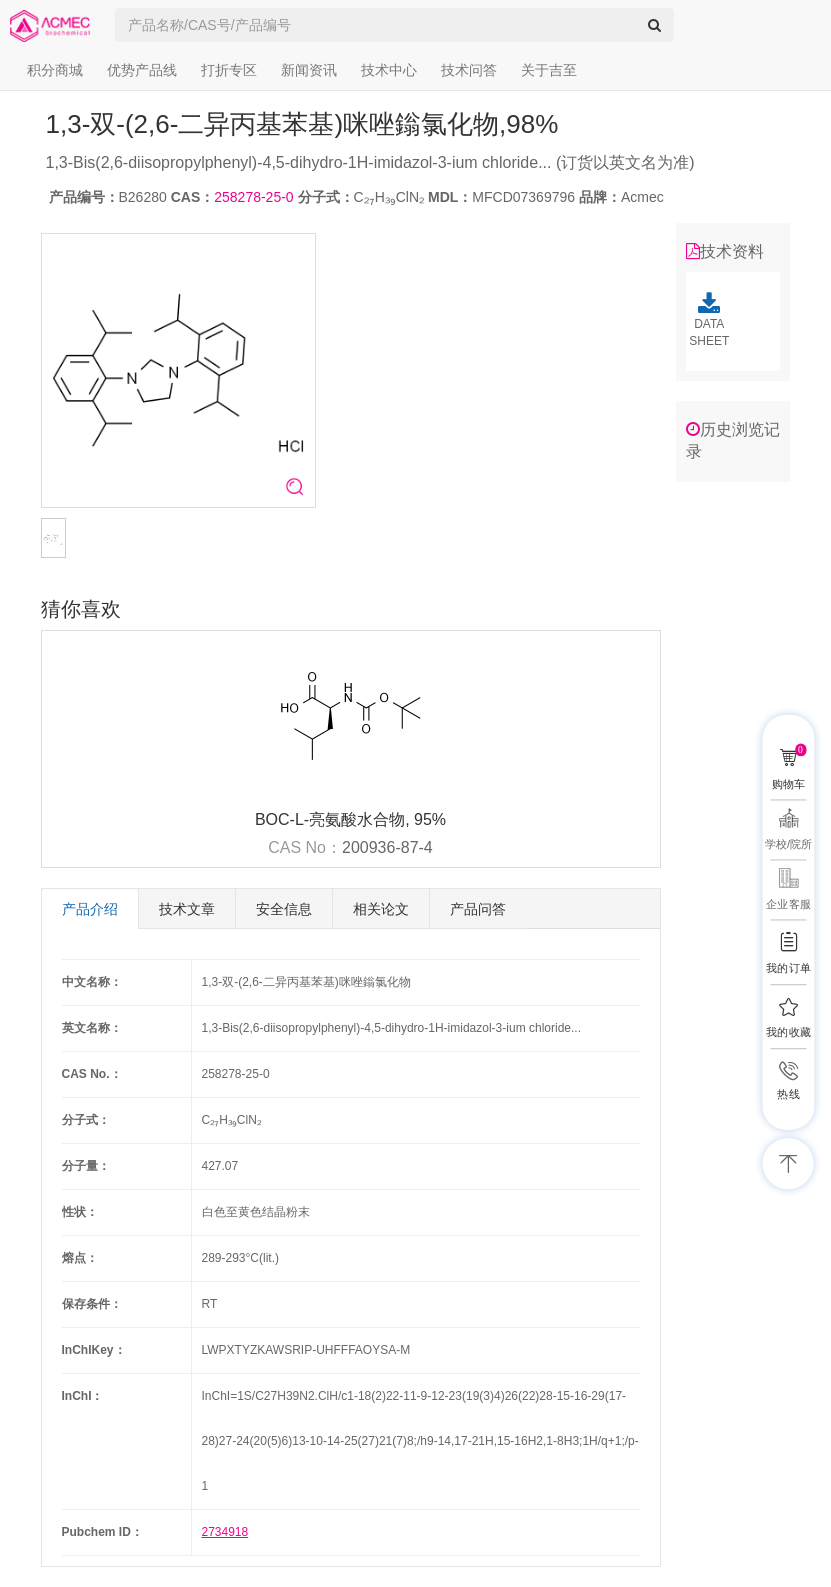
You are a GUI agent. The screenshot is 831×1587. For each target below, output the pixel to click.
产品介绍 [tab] (90, 909)
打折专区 (229, 70)
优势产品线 (142, 70)
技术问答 (469, 70)
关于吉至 (549, 70)
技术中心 (389, 70)
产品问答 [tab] (478, 909)
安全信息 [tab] (284, 909)
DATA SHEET (709, 320)
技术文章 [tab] (187, 909)
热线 (788, 1094)
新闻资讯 (309, 70)
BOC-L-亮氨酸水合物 (330, 819)
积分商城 (55, 70)
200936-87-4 (387, 847)
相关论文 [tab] (381, 909)
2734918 (225, 1532)
